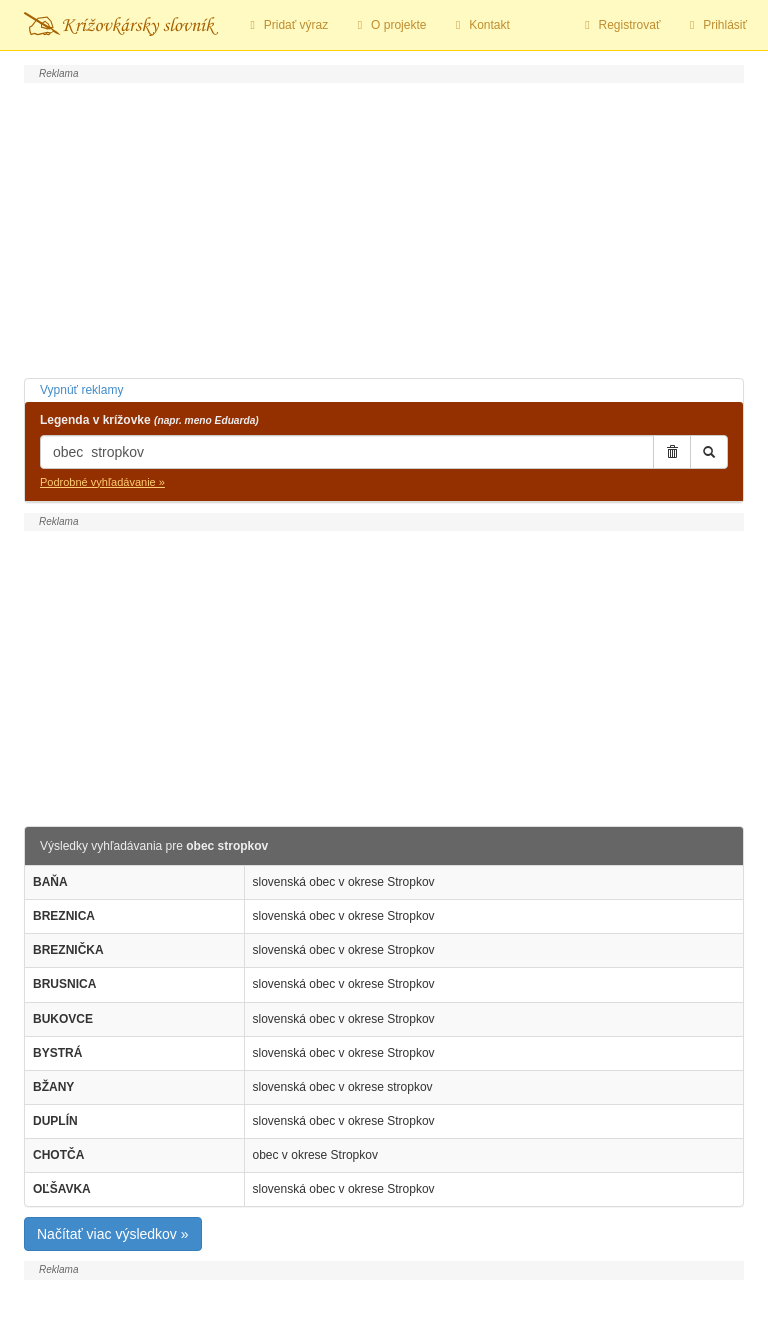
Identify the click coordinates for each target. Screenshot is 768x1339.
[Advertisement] (384, 228)
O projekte (389, 25)
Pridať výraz (286, 25)
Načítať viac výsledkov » (113, 1234)
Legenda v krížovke (149, 420)
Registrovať (620, 25)
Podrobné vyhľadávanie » (102, 482)
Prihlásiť (715, 25)
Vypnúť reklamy (81, 390)
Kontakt (479, 25)
